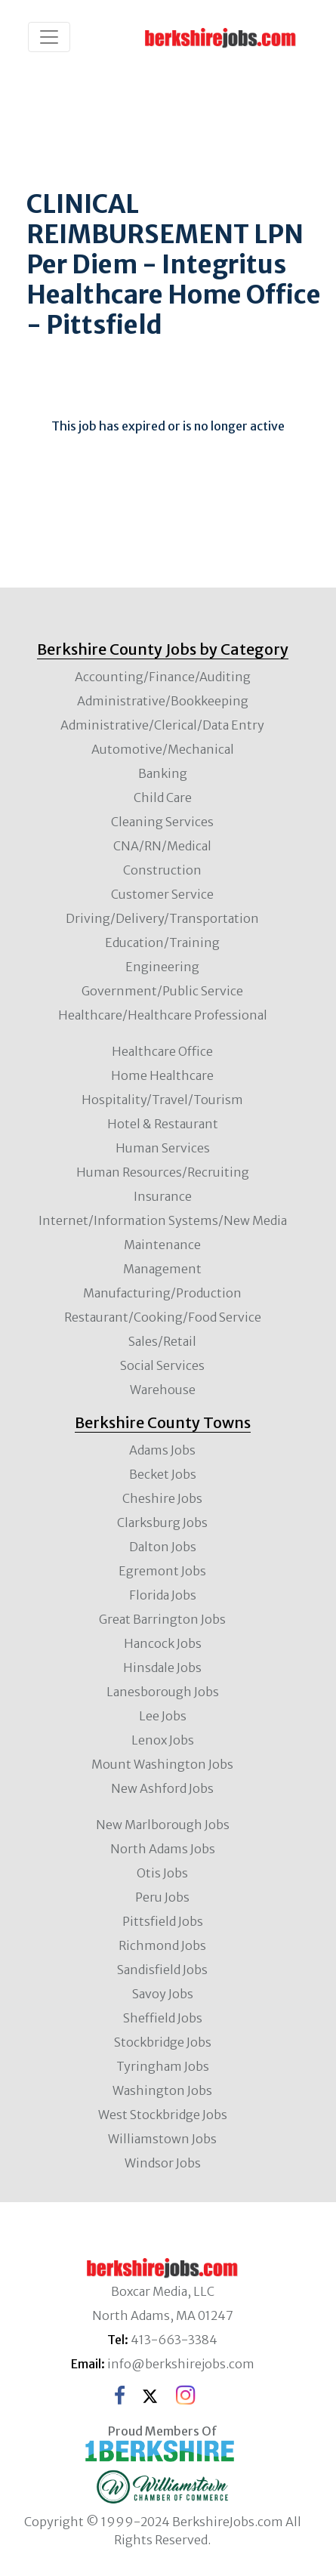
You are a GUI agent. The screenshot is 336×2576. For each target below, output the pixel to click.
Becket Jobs (162, 1474)
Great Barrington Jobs (162, 1619)
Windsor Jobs (163, 2162)
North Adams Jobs (162, 1848)
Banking (162, 773)
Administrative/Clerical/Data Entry (162, 725)
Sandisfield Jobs (162, 1969)
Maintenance (162, 1244)
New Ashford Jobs (162, 1788)
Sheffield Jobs (162, 2017)
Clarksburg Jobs (162, 1522)
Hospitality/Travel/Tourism (162, 1099)
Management (162, 1268)
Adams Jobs (162, 1450)
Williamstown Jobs (162, 2138)
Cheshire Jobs (162, 1498)
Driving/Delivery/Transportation (162, 918)
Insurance (163, 1196)
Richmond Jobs (162, 1945)
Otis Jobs (162, 1872)
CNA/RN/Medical (162, 845)
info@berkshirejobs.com (180, 2363)
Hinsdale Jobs (162, 1667)
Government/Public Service (162, 990)
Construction (162, 870)
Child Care (163, 797)
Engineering (162, 966)
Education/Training (162, 942)
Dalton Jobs (162, 1546)
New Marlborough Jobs (163, 1824)
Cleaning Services (162, 821)
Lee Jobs (162, 1715)
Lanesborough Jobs (162, 1691)
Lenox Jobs (162, 1740)
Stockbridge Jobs (162, 2042)
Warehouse (163, 1389)
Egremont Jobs (162, 1570)
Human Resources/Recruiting (162, 1172)
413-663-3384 (174, 2339)
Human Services (163, 1147)
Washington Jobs (162, 2090)
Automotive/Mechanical (162, 749)
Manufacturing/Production (162, 1292)
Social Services (162, 1365)
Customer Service (162, 894)
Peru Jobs (162, 1897)
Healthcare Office (162, 1051)
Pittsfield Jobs (162, 1921)
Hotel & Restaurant (162, 1123)
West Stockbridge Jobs (162, 2114)
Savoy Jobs (162, 1993)
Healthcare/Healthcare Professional (162, 1015)
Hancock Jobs (163, 1643)
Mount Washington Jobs (162, 1764)
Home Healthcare (162, 1075)
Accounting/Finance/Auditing (163, 676)
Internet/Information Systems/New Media (163, 1220)
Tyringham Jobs (162, 2066)
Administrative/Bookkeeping (162, 700)
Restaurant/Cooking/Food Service (162, 1317)
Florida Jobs (162, 1595)
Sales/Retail (162, 1341)
